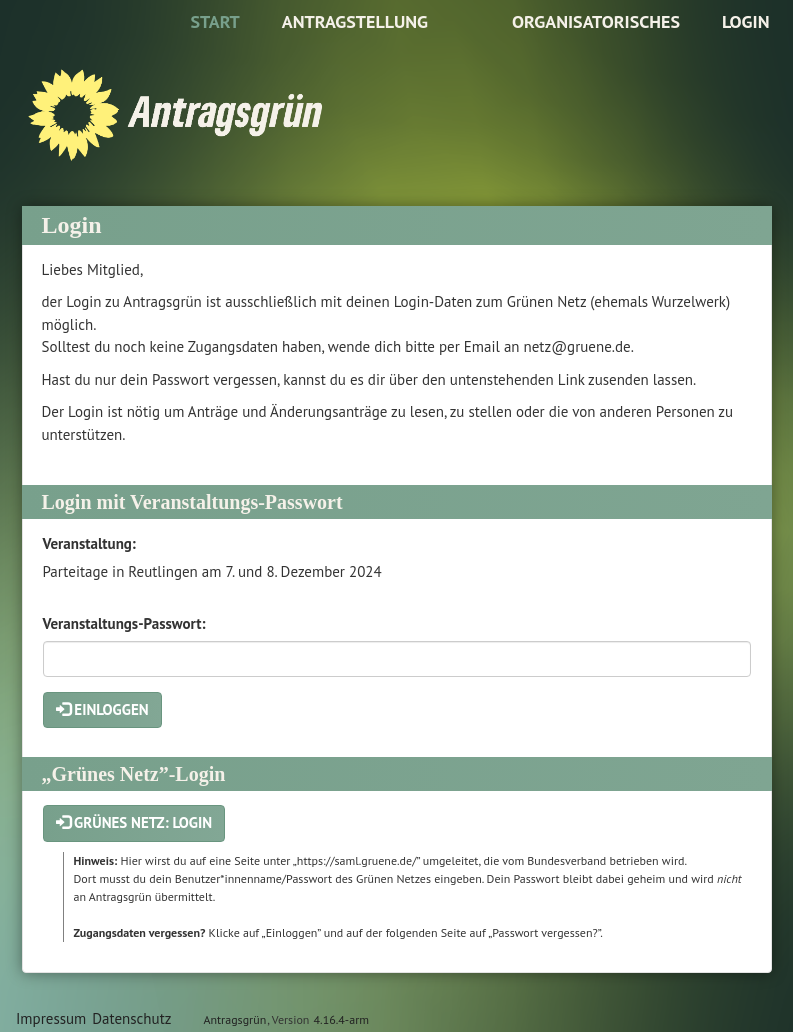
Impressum (51, 1018)
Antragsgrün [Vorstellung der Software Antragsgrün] (234, 1019)
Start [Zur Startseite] (214, 21)
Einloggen (102, 709)
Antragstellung (355, 21)
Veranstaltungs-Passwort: (124, 623)
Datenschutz (131, 1018)
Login (746, 21)
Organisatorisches (596, 21)
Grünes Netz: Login (134, 822)
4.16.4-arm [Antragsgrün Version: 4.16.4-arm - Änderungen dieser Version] (341, 1019)
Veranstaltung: (89, 543)
